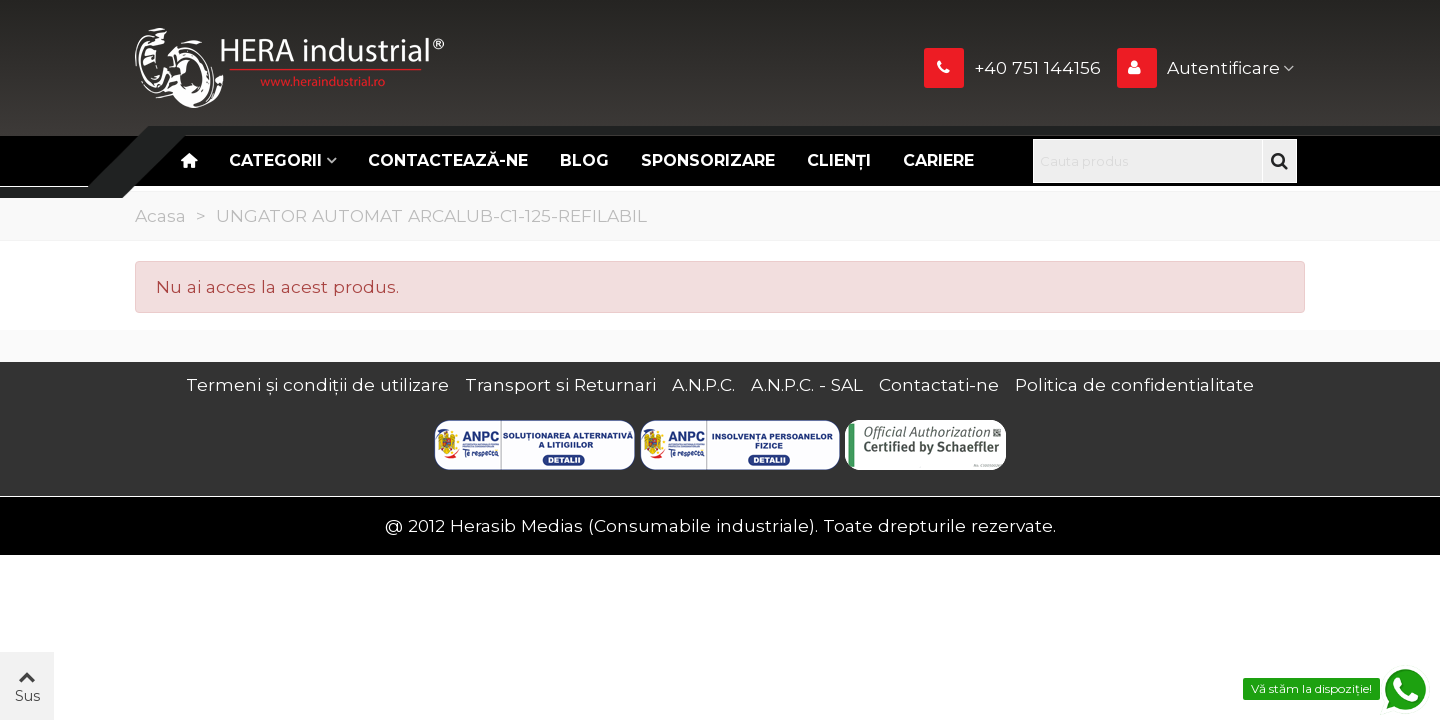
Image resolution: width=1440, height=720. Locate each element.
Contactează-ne (448, 160)
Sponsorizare (708, 160)
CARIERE (938, 160)
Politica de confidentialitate (1134, 384)
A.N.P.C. (703, 384)
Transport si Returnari (560, 384)
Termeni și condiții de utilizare (317, 384)
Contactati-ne (939, 384)
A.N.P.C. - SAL (807, 384)
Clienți (839, 160)
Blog (584, 160)
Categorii (275, 160)
